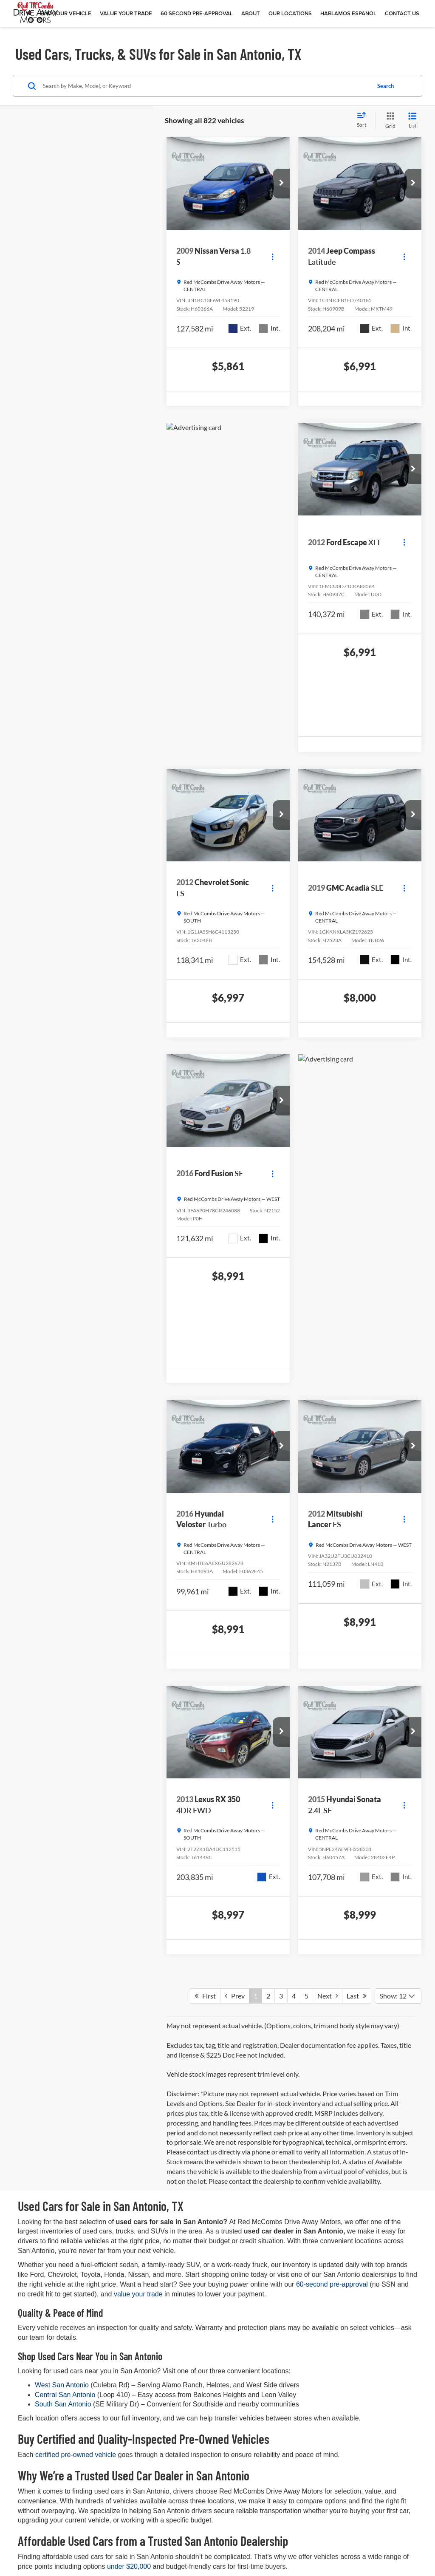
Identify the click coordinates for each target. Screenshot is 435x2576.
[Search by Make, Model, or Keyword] (205, 86)
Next (327, 1996)
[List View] (412, 120)
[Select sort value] (364, 120)
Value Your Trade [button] (126, 13)
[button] (281, 183)
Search (385, 85)
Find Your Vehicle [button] (65, 13)
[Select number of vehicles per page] (398, 1996)
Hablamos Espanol (348, 13)
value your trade (138, 2294)
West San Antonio (62, 2385)
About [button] (250, 13)
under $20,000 (129, 2566)
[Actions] (272, 256)
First (205, 1996)
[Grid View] (389, 120)
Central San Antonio (66, 2394)
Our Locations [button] (290, 13)
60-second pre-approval (332, 2284)
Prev (235, 1996)
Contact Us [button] (402, 13)
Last (357, 1996)
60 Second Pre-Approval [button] (197, 13)
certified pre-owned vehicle (75, 2454)
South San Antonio (64, 2404)
